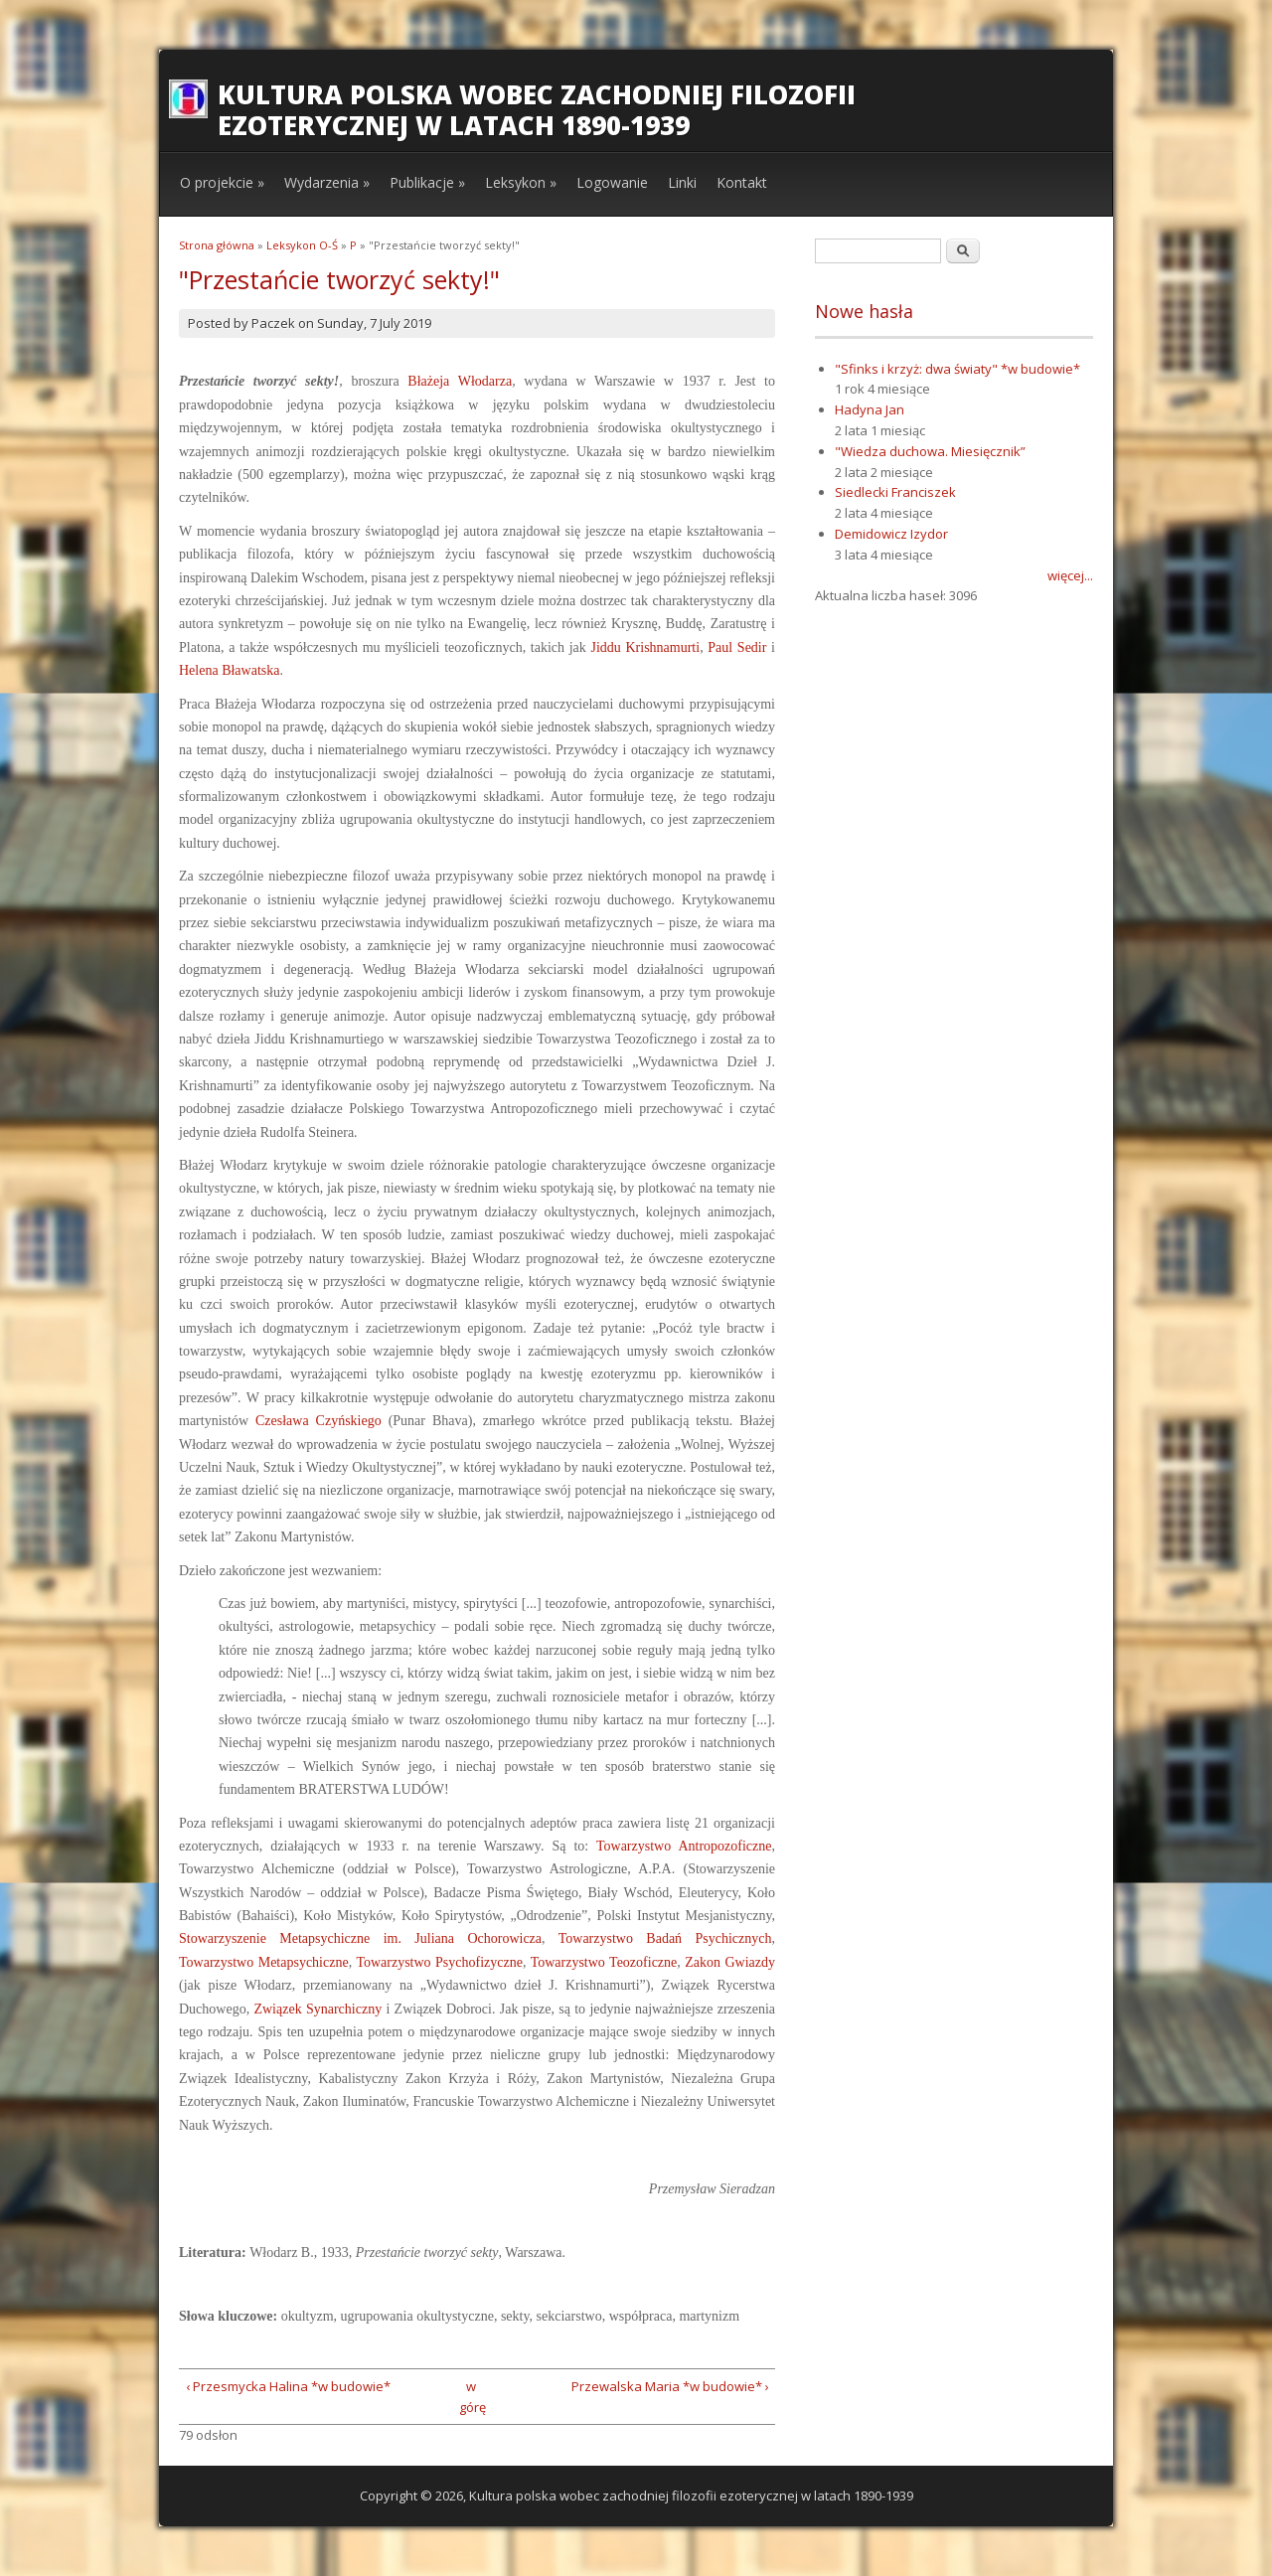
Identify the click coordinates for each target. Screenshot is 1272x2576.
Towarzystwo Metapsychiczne (264, 1962)
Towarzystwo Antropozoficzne (684, 1846)
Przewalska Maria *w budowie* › (670, 2386)
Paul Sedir (737, 647)
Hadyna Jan (869, 409)
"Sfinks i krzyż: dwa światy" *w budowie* (957, 369)
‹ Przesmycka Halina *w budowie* (288, 2386)
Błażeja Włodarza (459, 381)
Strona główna (216, 245)
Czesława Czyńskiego (318, 1420)
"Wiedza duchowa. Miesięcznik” (930, 451)
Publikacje (427, 182)
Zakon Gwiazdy (730, 1962)
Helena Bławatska (229, 670)
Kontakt (741, 182)
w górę (470, 2396)
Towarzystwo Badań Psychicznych (665, 1938)
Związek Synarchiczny (317, 2009)
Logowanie (612, 182)
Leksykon (520, 182)
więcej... (1070, 575)
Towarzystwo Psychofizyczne (439, 1962)
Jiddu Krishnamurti (645, 647)
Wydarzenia (327, 182)
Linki (682, 182)
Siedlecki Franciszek (895, 492)
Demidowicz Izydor (891, 534)
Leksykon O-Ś (302, 245)
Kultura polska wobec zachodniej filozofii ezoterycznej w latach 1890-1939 (537, 110)
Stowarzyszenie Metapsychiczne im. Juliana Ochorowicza (360, 1938)
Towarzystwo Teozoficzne (604, 1962)
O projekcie (222, 182)
